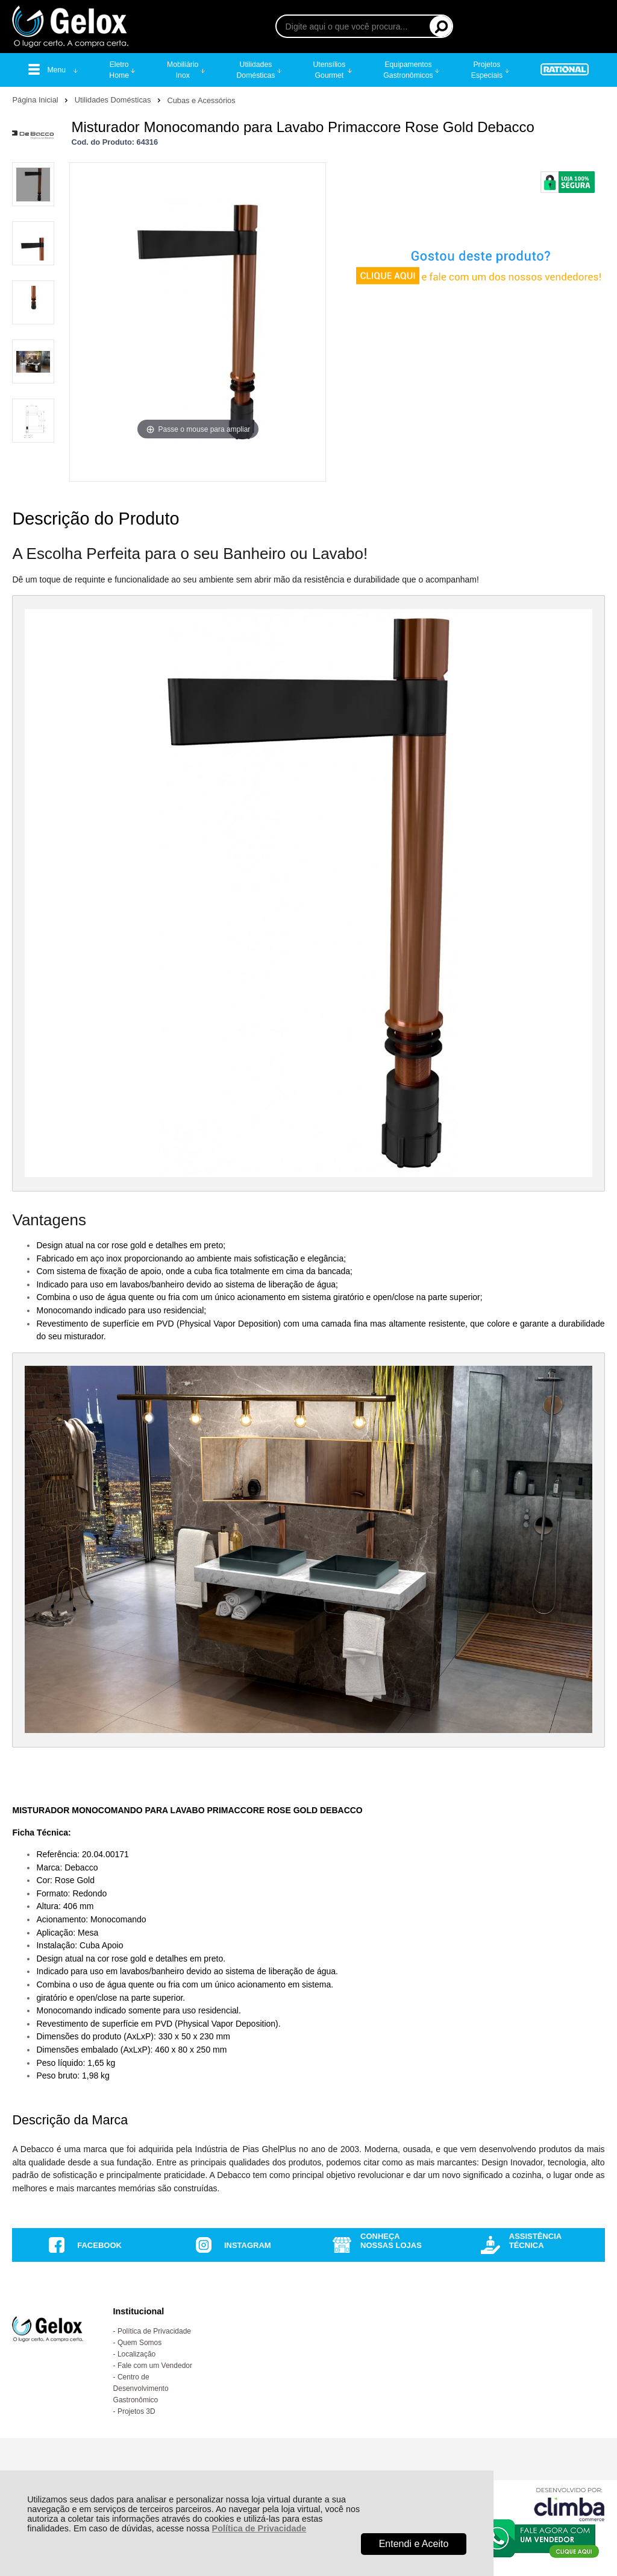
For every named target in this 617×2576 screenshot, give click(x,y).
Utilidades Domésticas (114, 99)
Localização (136, 2354)
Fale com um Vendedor (154, 2365)
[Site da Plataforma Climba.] (569, 2504)
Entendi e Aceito (414, 2544)
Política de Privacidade (259, 2528)
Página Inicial (36, 99)
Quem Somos (139, 2342)
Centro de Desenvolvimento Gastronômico (141, 2388)
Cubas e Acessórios (201, 100)
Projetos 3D (136, 2411)
